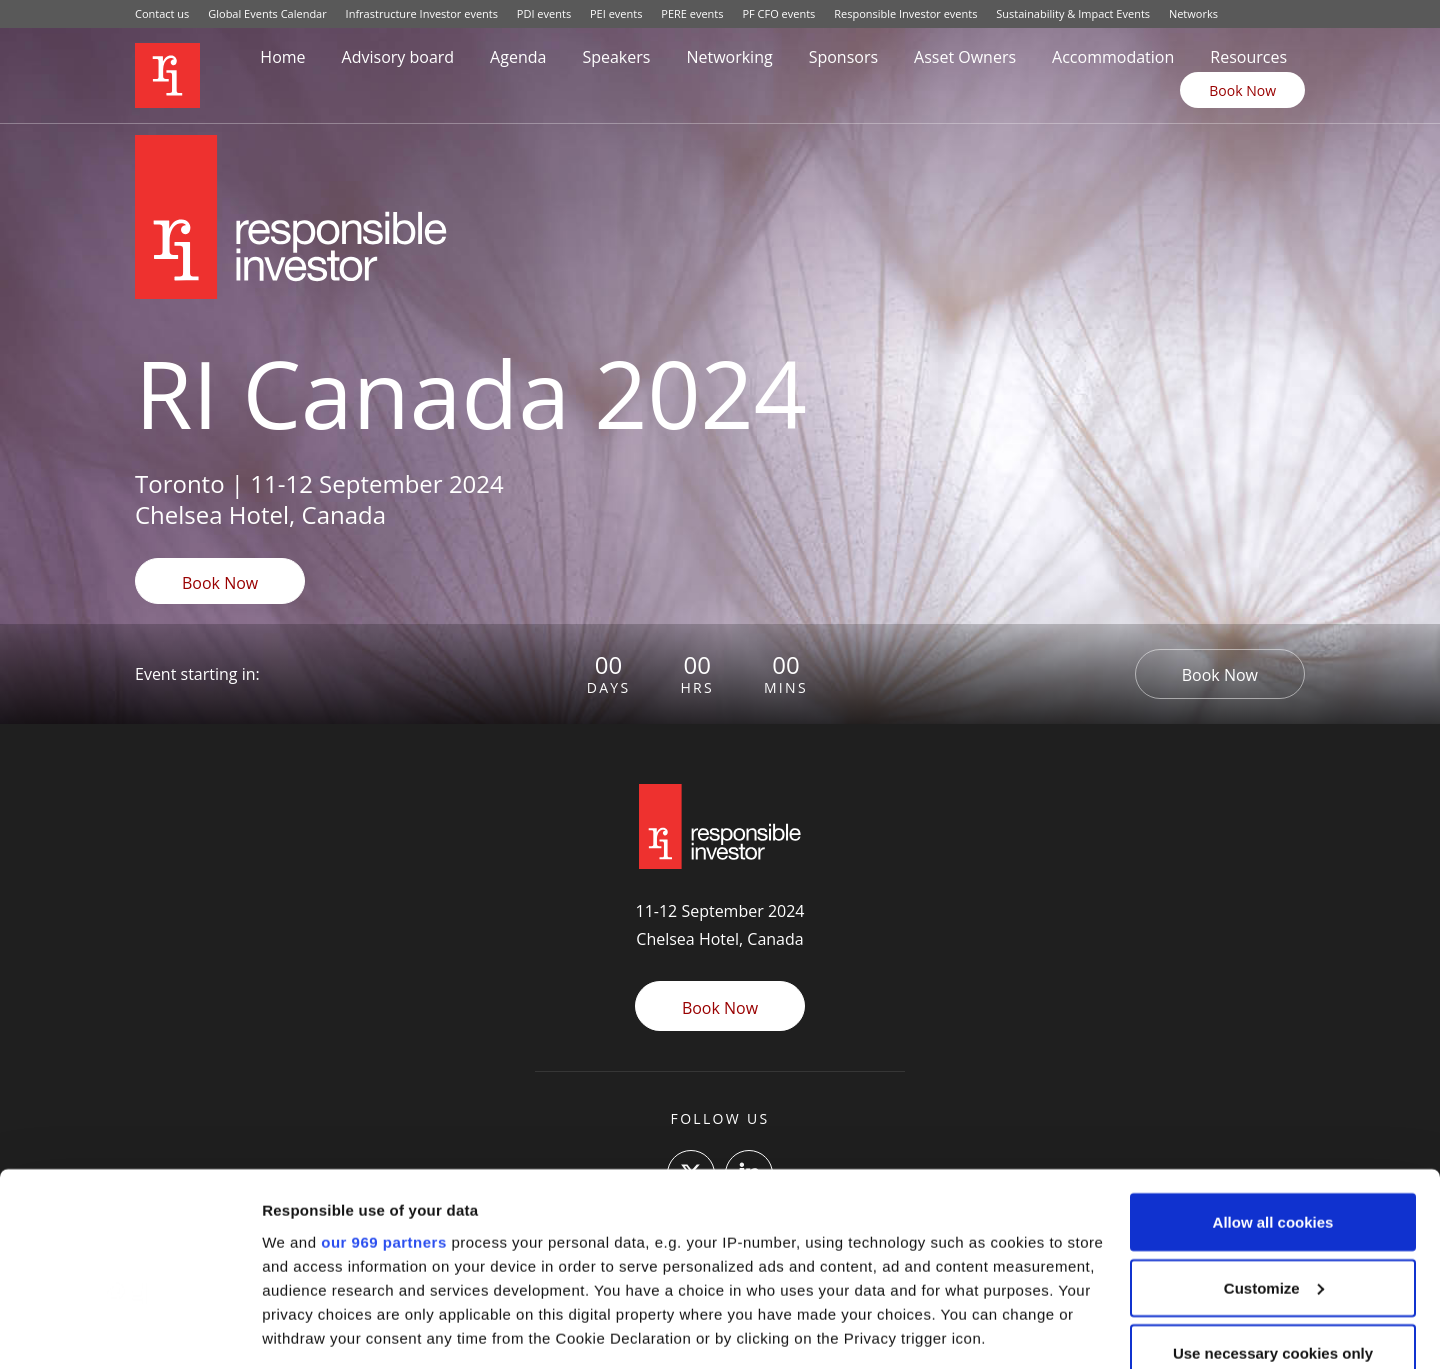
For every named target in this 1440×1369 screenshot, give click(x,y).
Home (282, 57)
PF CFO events (778, 13)
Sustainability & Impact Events (1073, 13)
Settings (292, 1329)
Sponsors (843, 57)
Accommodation (1113, 57)
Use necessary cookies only (1273, 1219)
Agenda (518, 57)
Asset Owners (965, 57)
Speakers (616, 57)
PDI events (544, 13)
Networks (1193, 13)
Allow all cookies (1273, 1088)
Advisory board (398, 57)
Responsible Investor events (905, 13)
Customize (1274, 1154)
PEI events (616, 13)
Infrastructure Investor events (422, 13)
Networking (729, 57)
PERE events (692, 13)
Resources (1248, 57)
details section (960, 1252)
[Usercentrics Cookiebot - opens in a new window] (129, 1330)
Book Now (1242, 90)
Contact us (162, 13)
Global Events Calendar (267, 13)
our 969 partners (384, 1108)
